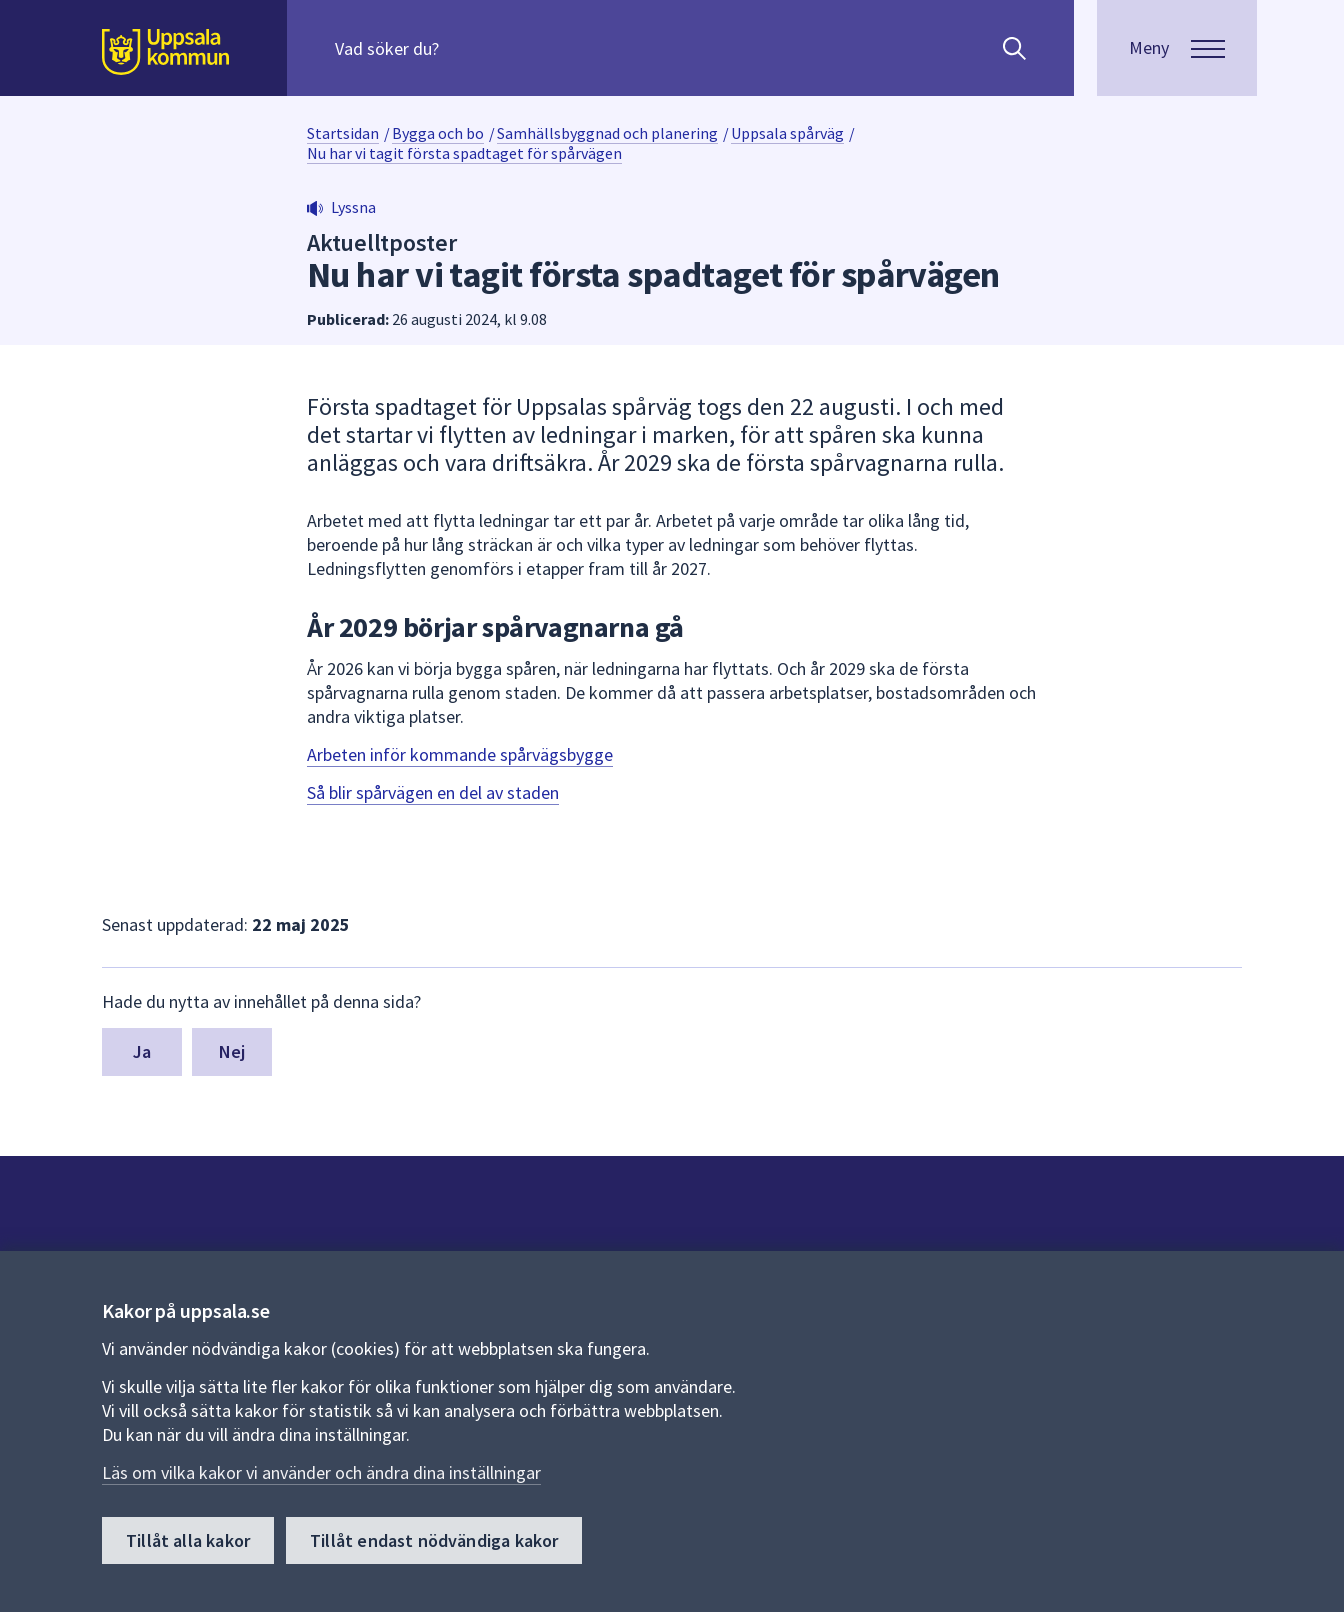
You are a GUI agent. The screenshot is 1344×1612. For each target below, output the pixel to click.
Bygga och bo (438, 133)
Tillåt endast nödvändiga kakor (434, 1541)
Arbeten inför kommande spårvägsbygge (460, 754)
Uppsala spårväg (787, 133)
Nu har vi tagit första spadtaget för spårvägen (464, 153)
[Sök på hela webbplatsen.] (463, 48)
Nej (232, 1051)
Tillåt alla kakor (188, 1541)
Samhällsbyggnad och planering (607, 133)
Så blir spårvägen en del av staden (433, 792)
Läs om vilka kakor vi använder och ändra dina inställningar (321, 1473)
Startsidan (343, 133)
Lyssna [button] (353, 207)
